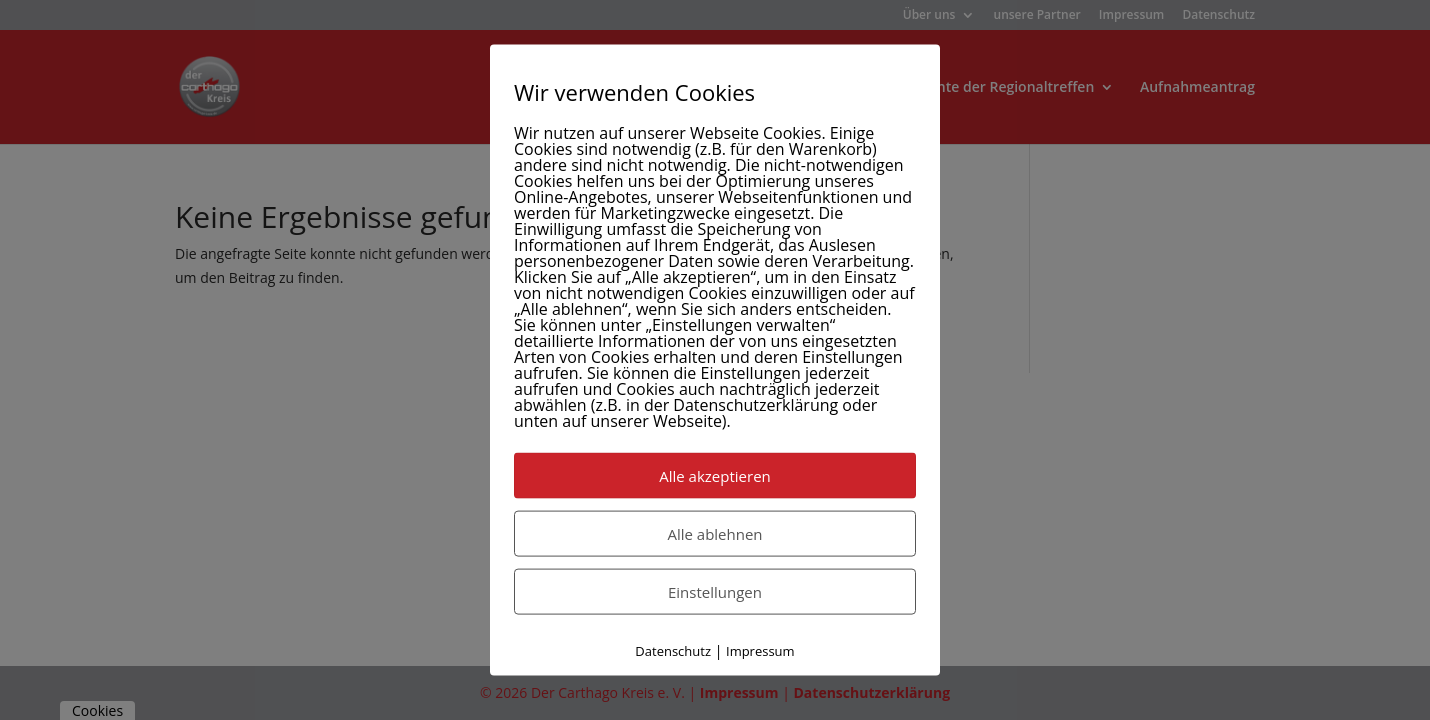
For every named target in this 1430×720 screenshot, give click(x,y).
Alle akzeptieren (715, 476)
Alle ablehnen (714, 534)
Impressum (760, 651)
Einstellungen (715, 592)
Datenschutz (673, 651)
